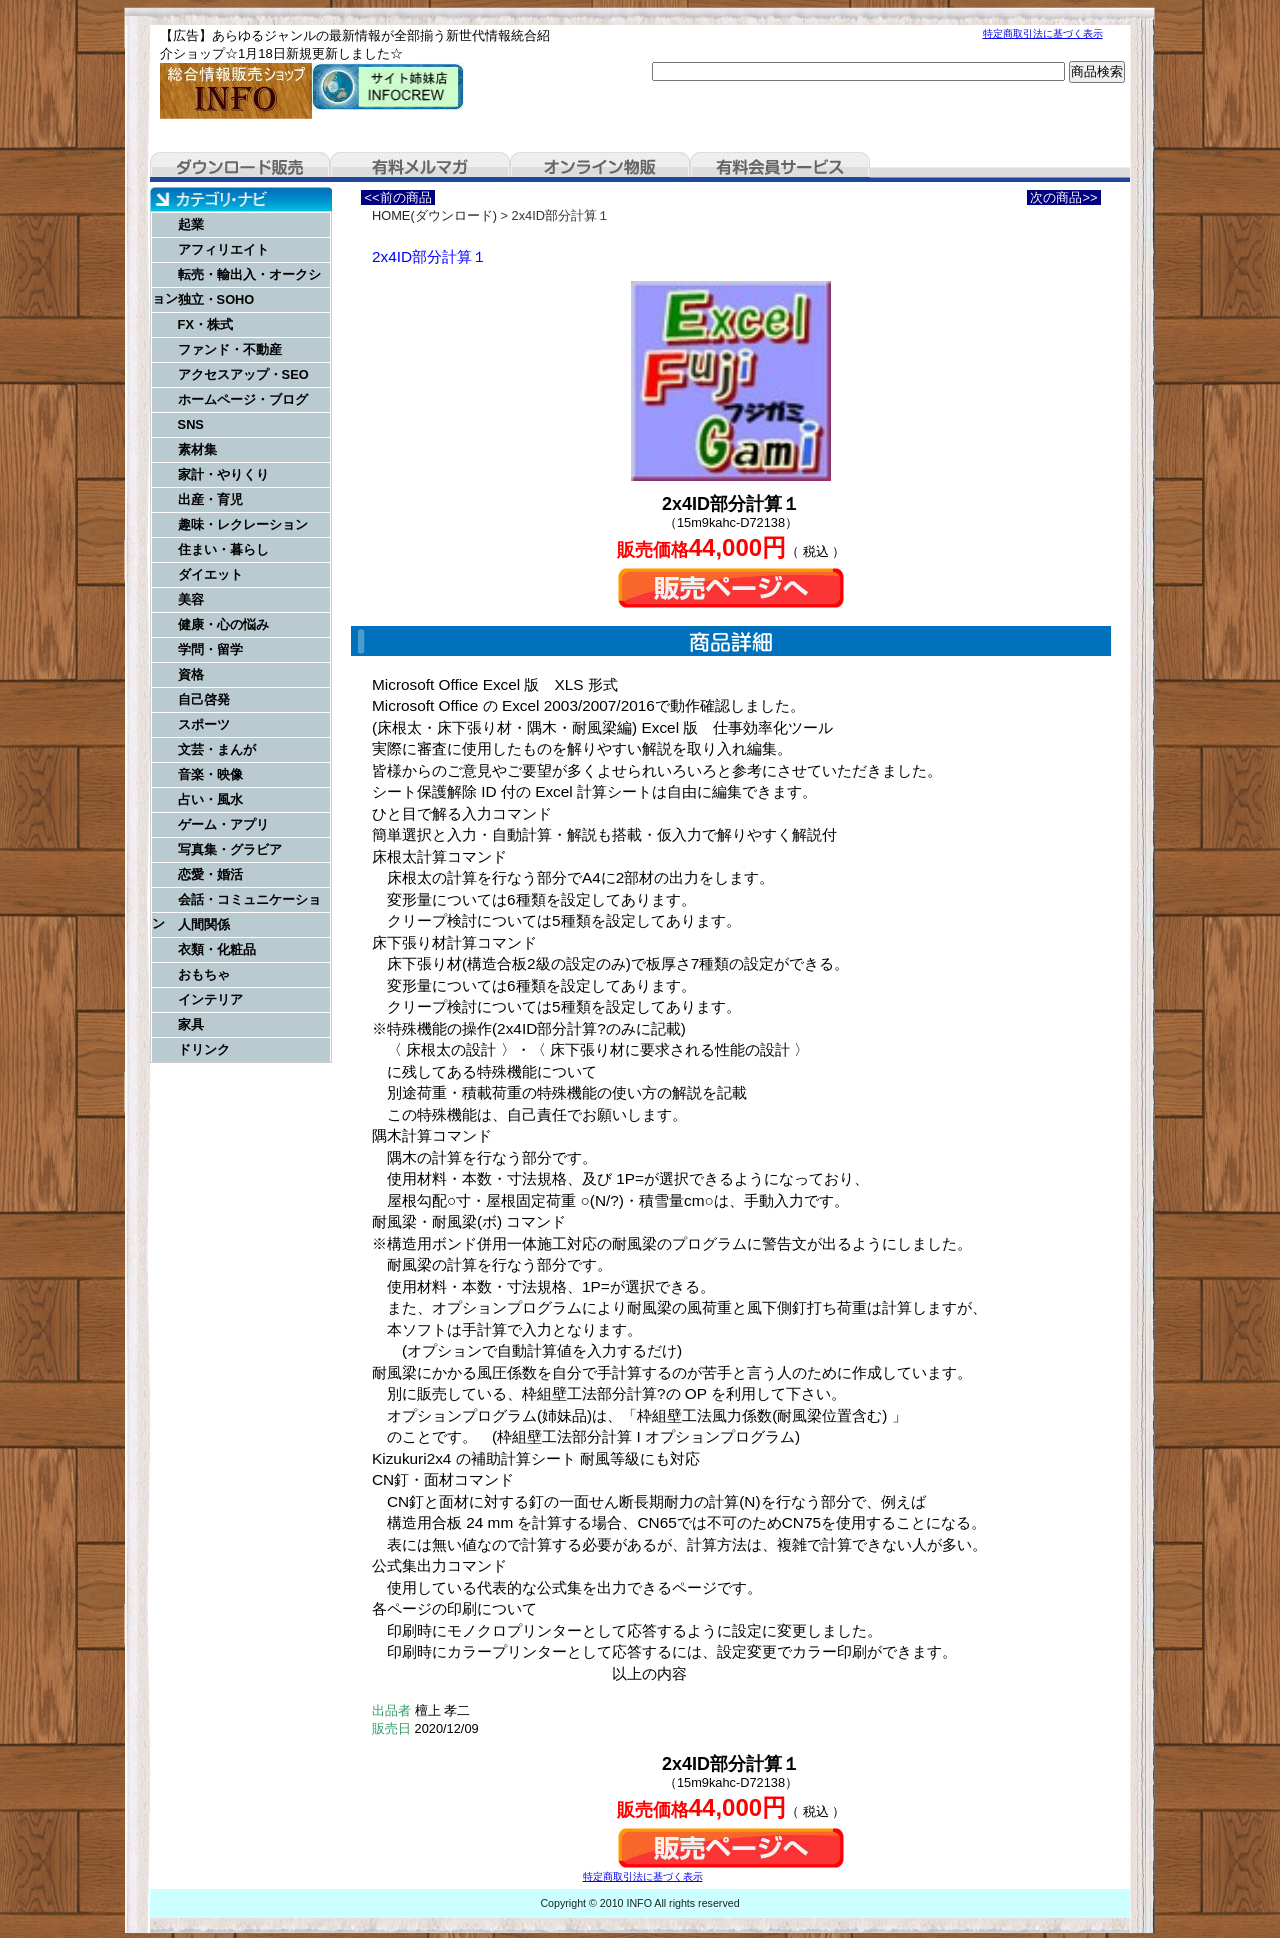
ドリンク (204, 1049)
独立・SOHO (216, 299)
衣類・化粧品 (217, 949)
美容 (191, 599)
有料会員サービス (780, 167)
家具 (191, 1024)
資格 (191, 674)
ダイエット (210, 574)
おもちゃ (204, 974)
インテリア (210, 999)
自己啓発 (204, 699)
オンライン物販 (600, 167)
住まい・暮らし (223, 549)
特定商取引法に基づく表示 (1043, 33)
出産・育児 (210, 499)
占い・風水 (210, 799)
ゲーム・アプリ (223, 824)
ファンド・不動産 (230, 349)
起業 (191, 224)
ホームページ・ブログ (243, 399)
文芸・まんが (217, 749)
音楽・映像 (210, 774)
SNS (191, 424)
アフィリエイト (223, 249)
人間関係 (204, 924)
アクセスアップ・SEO (243, 374)
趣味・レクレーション (243, 524)
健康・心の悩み (223, 624)
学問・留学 (210, 649)
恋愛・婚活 (210, 874)
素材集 (197, 449)
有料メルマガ (420, 167)
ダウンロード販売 (240, 167)
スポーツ (204, 724)
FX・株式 (205, 324)
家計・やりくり (223, 474)
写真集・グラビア (230, 849)
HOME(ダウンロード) (434, 215)
